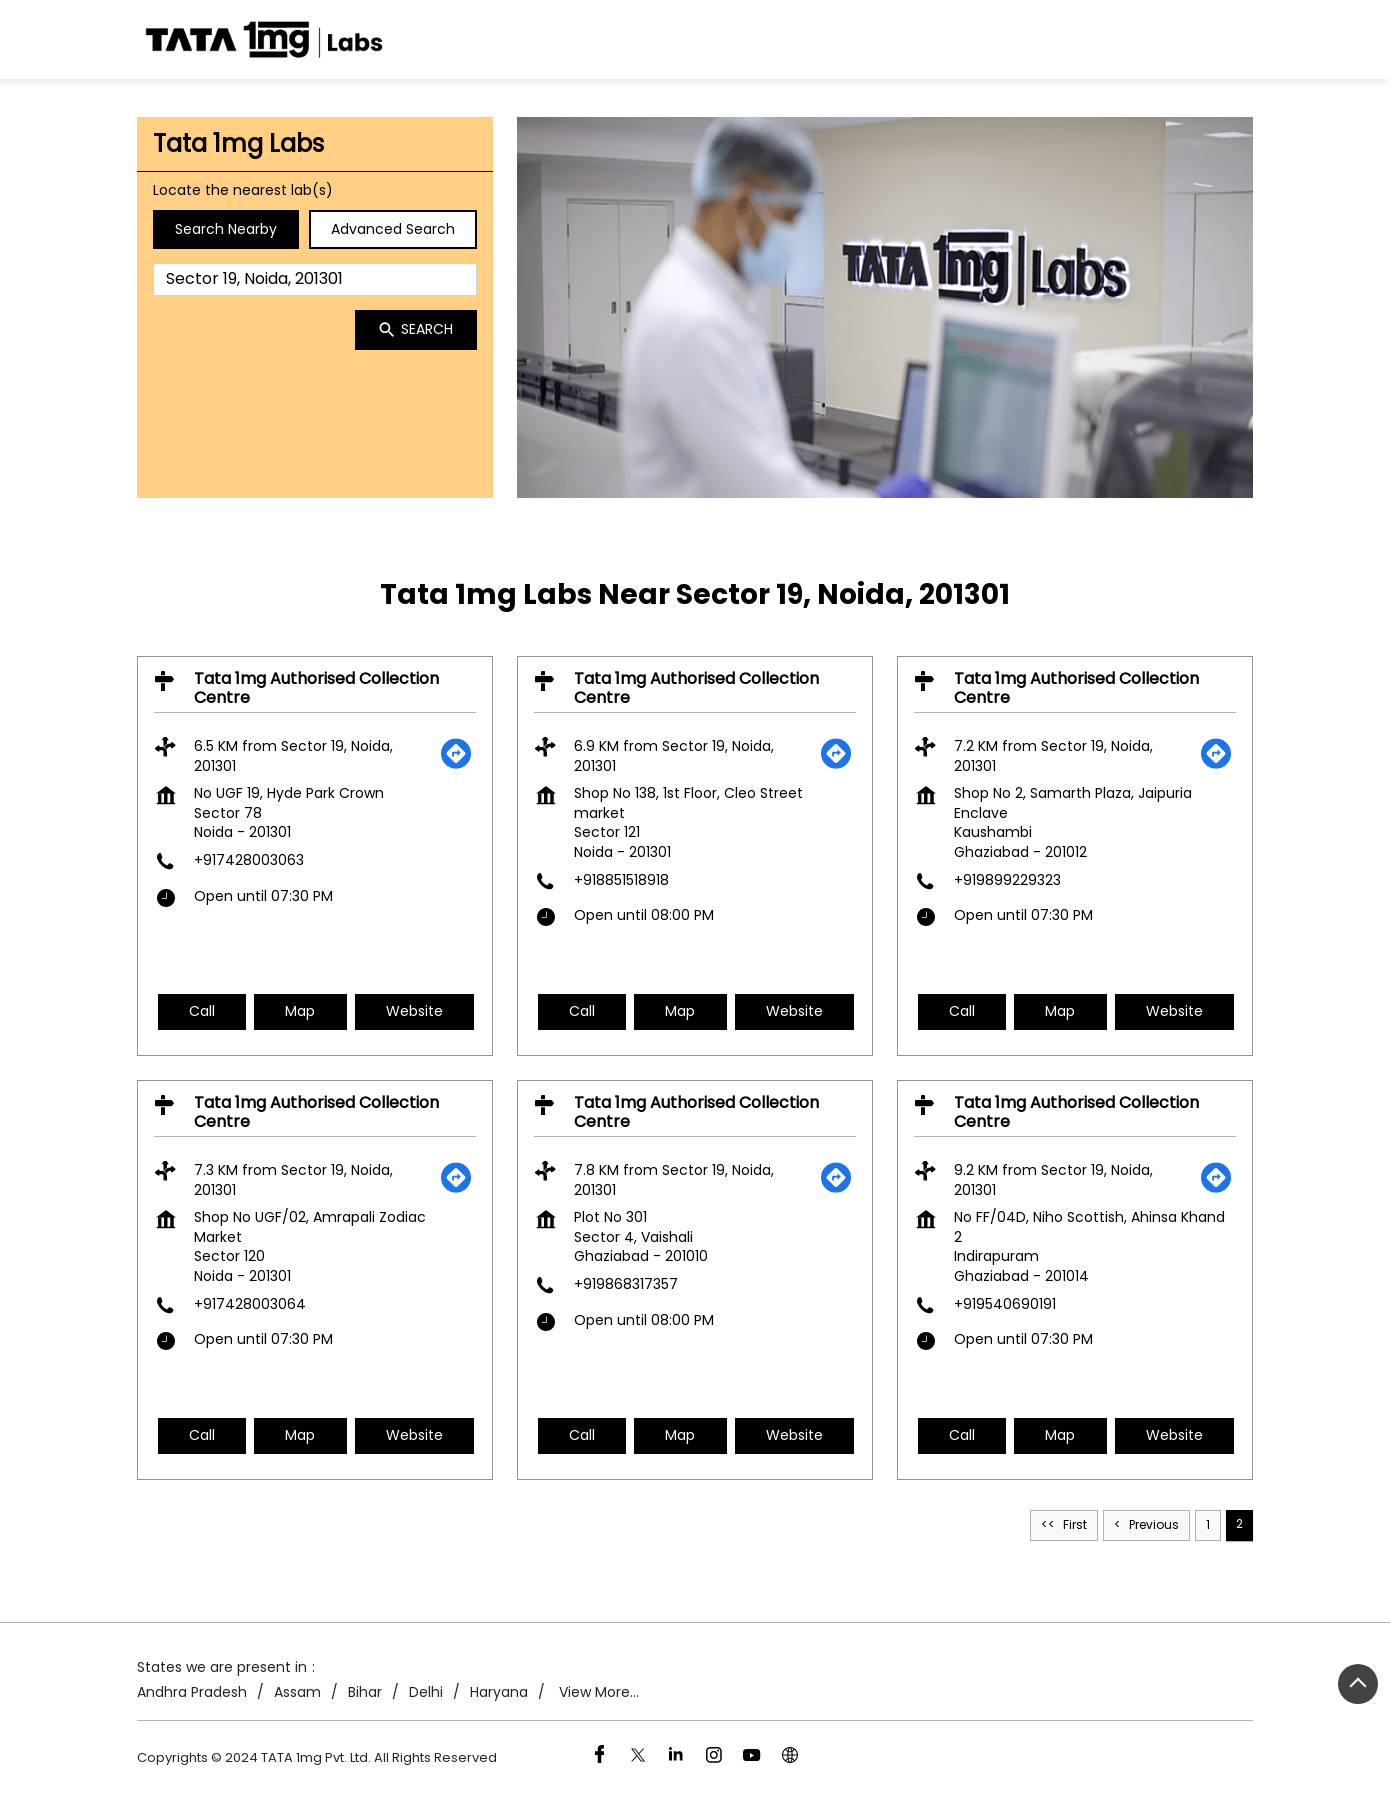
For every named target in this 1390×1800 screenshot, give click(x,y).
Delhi (426, 1692)
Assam (297, 1692)
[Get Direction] (456, 765)
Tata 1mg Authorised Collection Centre (316, 687)
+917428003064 (250, 1303)
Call (202, 1011)
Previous (1154, 1524)
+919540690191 (1005, 1303)
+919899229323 (1007, 879)
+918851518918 (621, 879)
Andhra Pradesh (192, 1692)
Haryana (499, 1692)
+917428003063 (249, 860)
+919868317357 (626, 1284)
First (1075, 1524)
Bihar (365, 1692)
